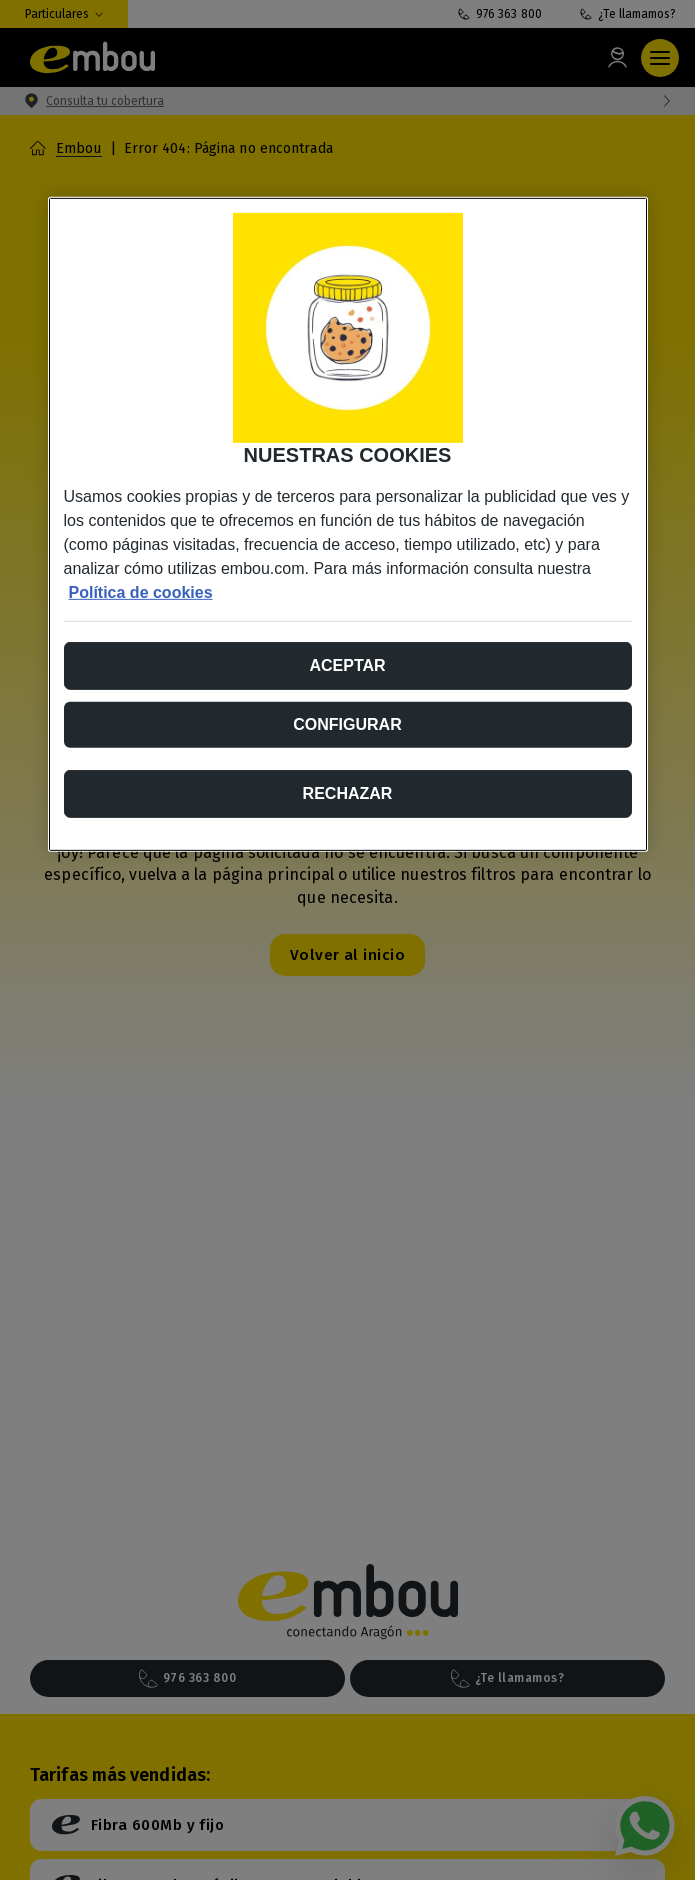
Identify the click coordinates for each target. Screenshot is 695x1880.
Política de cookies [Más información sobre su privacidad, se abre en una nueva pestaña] (141, 592)
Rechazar (348, 793)
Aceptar (347, 665)
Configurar (347, 724)
